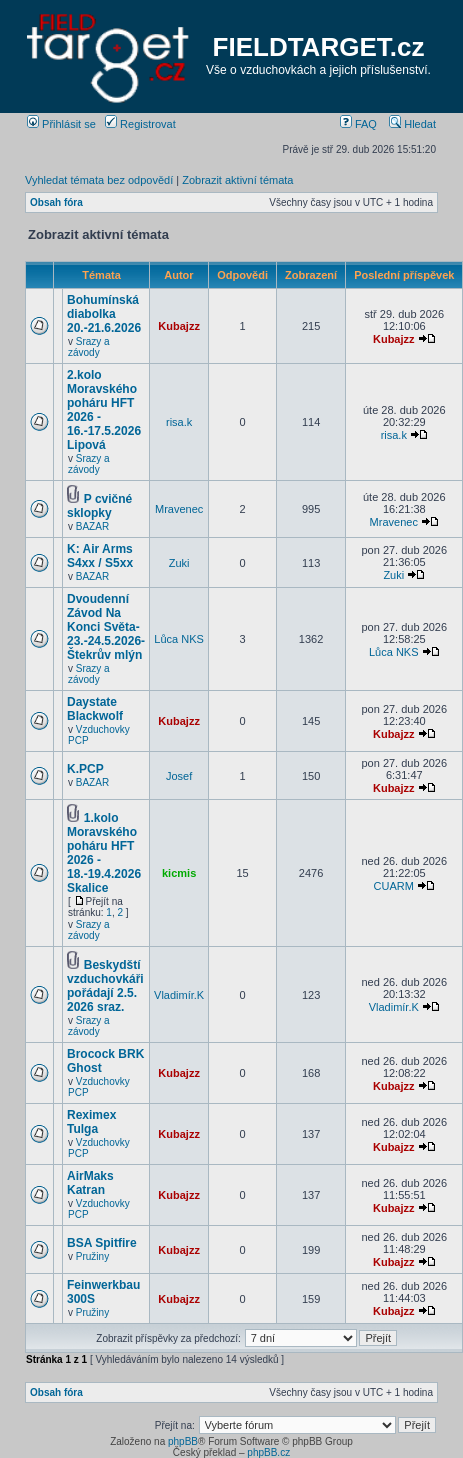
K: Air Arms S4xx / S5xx (100, 556)
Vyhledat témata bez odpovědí (99, 180)
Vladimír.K (179, 995)
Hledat (412, 124)
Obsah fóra (56, 202)
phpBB (183, 1441)
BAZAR (92, 526)
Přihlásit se (61, 124)
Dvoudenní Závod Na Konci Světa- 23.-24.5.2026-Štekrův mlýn (106, 627)
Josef (179, 776)
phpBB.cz (268, 1452)
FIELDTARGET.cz (319, 47)
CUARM (394, 886)
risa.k (179, 422)
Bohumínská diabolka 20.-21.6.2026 (104, 314)
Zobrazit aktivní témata (237, 180)
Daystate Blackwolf (95, 709)
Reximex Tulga (91, 1122)
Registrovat (140, 124)
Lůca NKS (179, 639)
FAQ (358, 124)
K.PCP (85, 769)
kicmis (179, 873)
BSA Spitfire (102, 1243)
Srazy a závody (89, 347)
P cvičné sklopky (99, 506)
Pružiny (92, 1256)
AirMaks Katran (90, 1183)
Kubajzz (179, 326)
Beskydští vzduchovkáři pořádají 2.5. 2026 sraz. (105, 986)
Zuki (179, 563)
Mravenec (179, 509)
